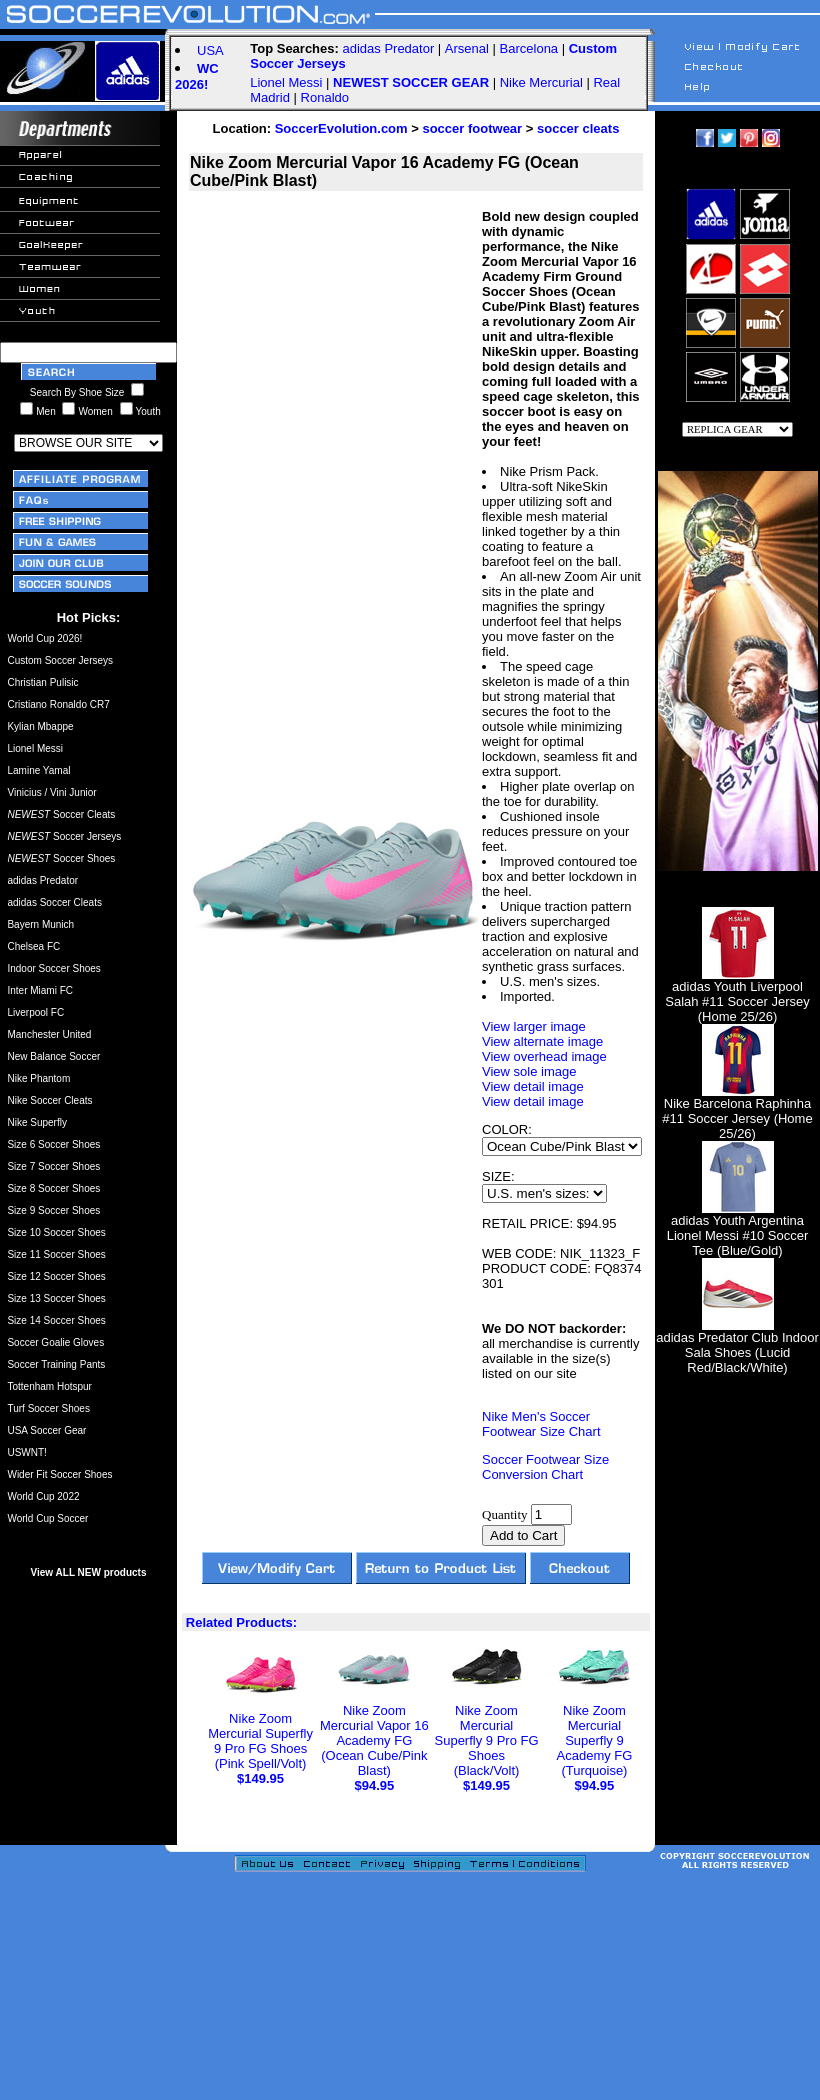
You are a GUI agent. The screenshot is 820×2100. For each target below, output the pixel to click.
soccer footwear (472, 128)
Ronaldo (325, 97)
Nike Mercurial (541, 82)
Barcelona (529, 48)
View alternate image (542, 1041)
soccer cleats (578, 128)
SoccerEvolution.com (341, 128)
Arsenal (467, 48)
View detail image (533, 1086)
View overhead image (544, 1056)
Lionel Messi (286, 82)
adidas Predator (388, 48)
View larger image (534, 1026)
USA (210, 50)
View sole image (529, 1071)
